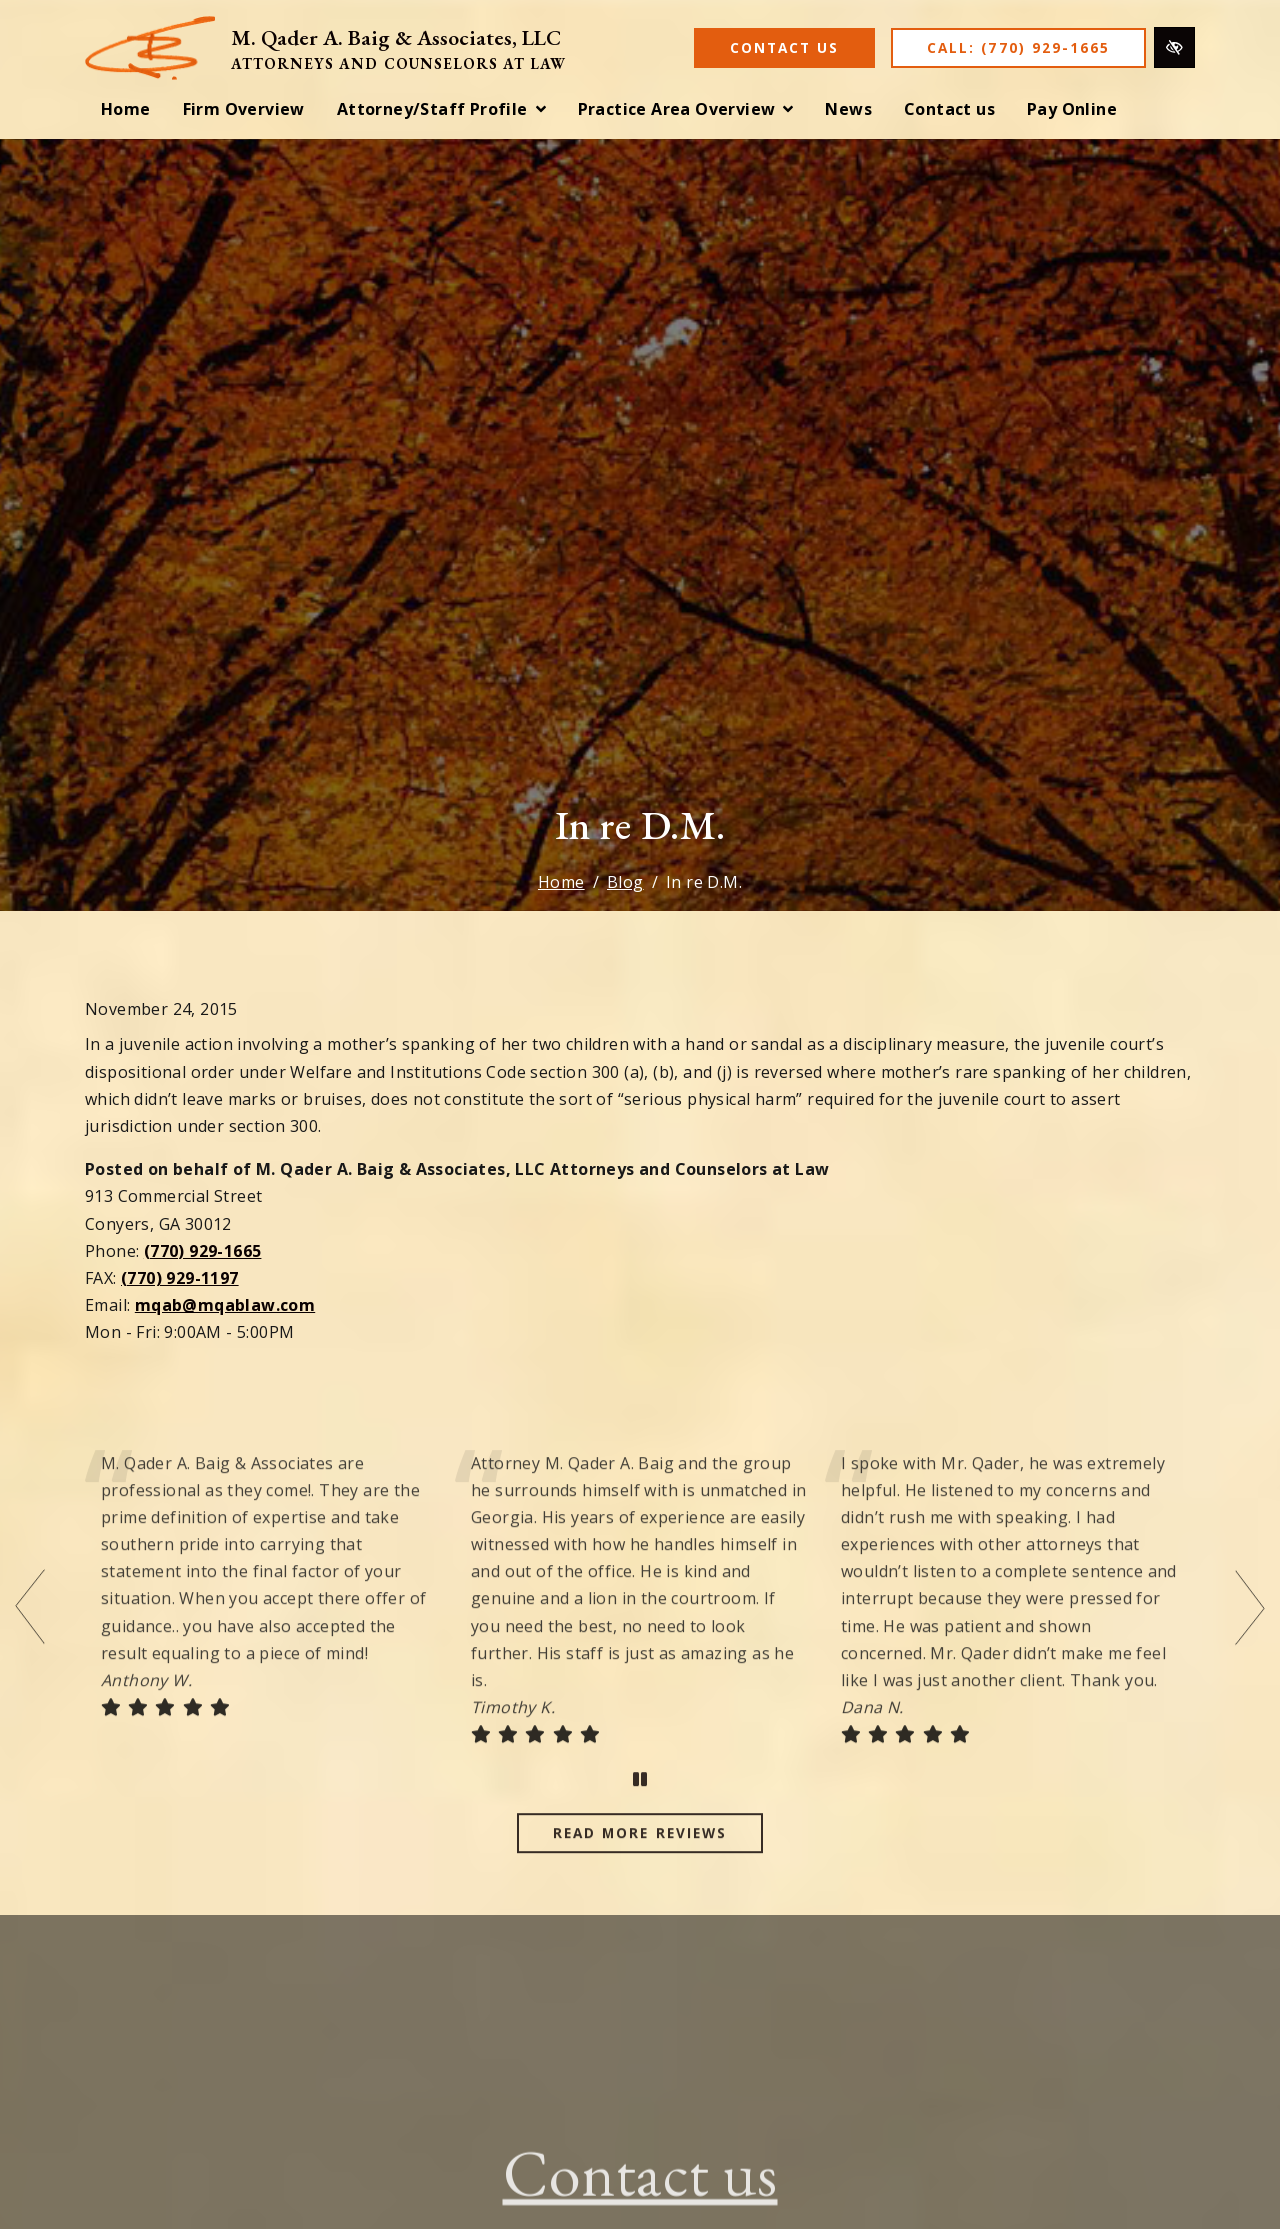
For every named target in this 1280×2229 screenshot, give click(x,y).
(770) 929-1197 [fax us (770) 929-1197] (180, 1278)
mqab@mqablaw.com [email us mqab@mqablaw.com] (225, 1305)
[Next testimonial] (1250, 1638)
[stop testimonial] (640, 1809)
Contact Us (784, 47)
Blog (625, 882)
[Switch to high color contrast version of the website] (1174, 47)
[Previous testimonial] (30, 1638)
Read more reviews (640, 1862)
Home (561, 882)
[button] (441, 109)
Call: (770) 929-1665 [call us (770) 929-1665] (1018, 47)
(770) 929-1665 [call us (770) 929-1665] (203, 1251)
